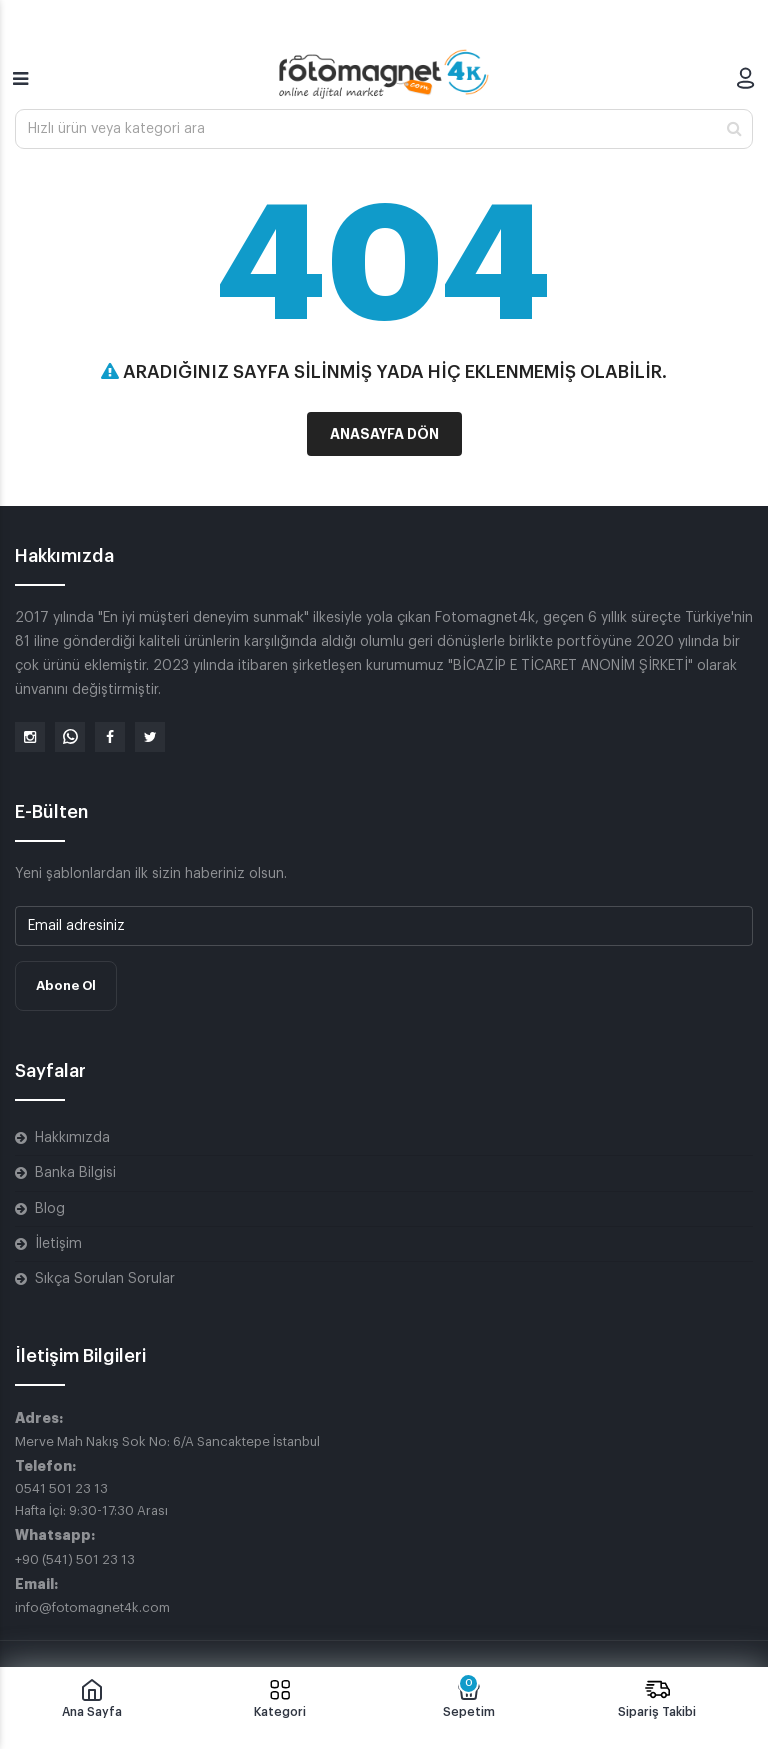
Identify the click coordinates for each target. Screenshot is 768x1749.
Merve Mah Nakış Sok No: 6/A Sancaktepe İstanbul (167, 1441)
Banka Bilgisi (75, 1173)
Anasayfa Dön (384, 434)
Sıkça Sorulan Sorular (105, 1279)
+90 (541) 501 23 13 (75, 1559)
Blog (50, 1209)
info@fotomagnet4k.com (92, 1607)
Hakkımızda (72, 1138)
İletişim (58, 1244)
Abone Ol (66, 985)
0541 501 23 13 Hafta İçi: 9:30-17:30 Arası (91, 1499)
